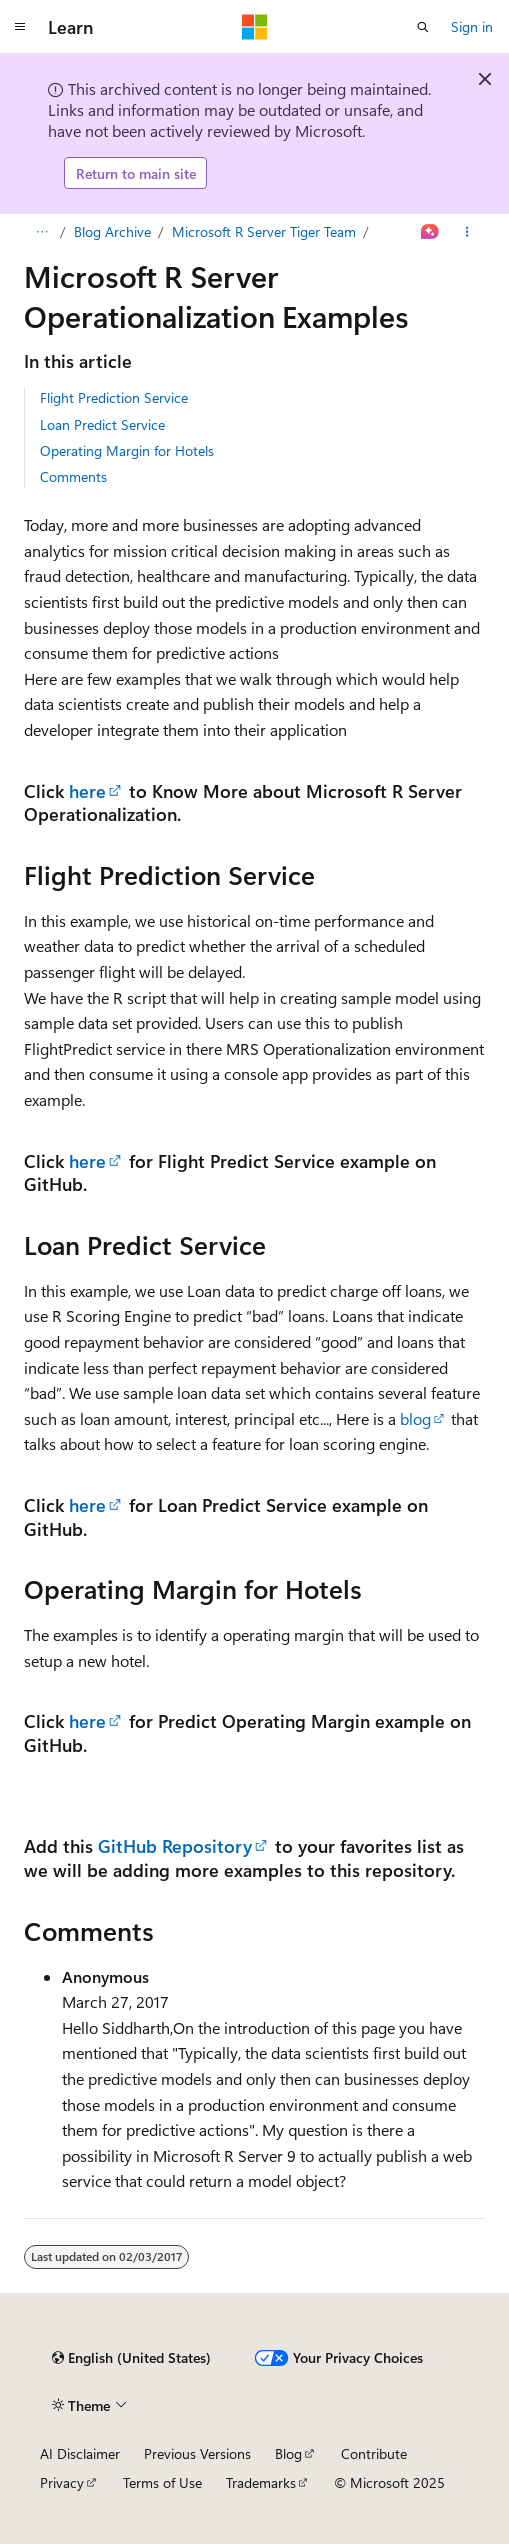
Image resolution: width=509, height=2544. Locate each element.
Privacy (62, 2482)
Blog (288, 2453)
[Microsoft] (255, 27)
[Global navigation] (20, 27)
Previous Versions (197, 2453)
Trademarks (261, 2482)
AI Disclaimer (80, 2453)
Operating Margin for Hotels (127, 450)
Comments (73, 476)
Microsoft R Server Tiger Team (264, 231)
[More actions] (467, 232)
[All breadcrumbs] (41, 232)
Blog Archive (112, 231)
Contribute (374, 2453)
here (87, 790)
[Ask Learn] (430, 232)
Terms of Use (162, 2482)
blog (415, 1418)
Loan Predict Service (102, 424)
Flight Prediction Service (114, 397)
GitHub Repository (175, 1845)
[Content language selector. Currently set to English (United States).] (131, 2358)
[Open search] (423, 27)
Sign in (472, 26)
